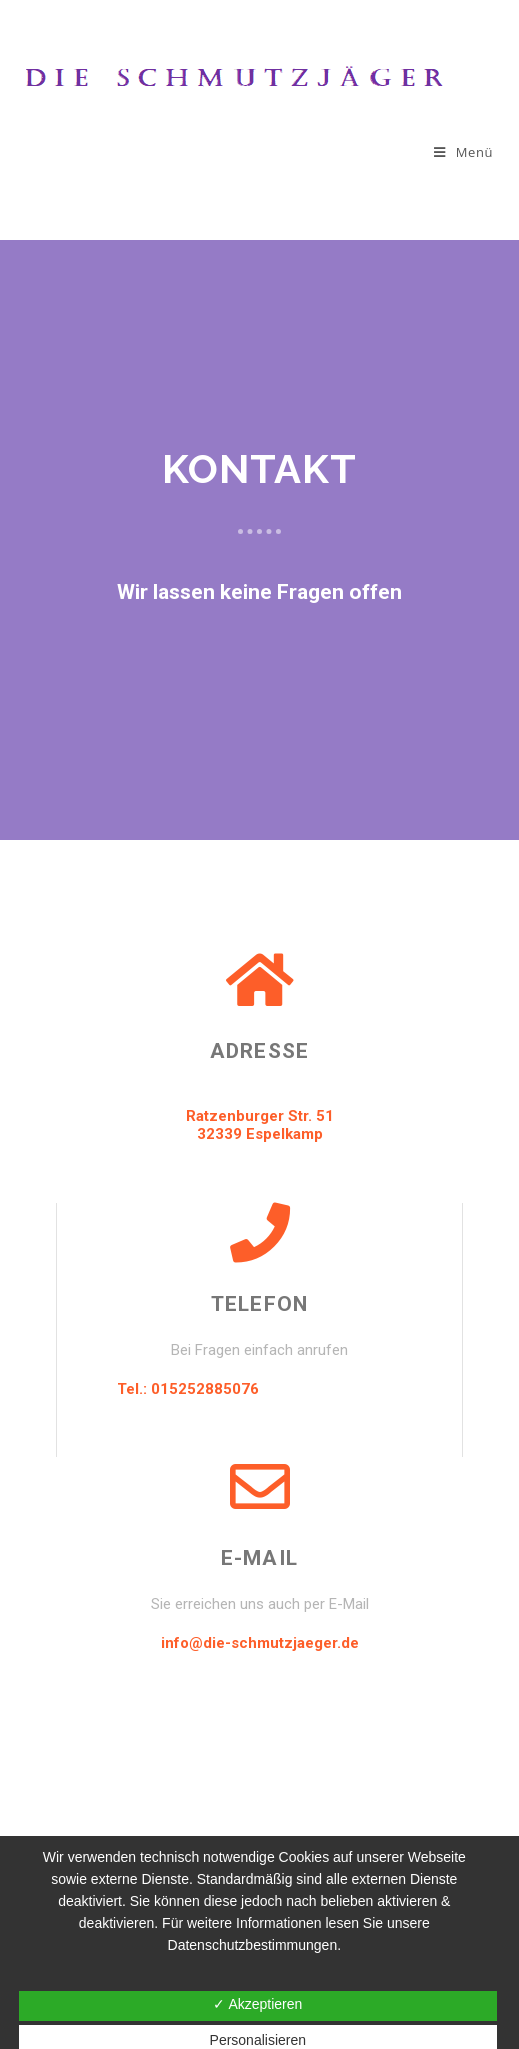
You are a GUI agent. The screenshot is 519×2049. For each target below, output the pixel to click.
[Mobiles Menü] (463, 152)
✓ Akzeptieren (257, 2004)
